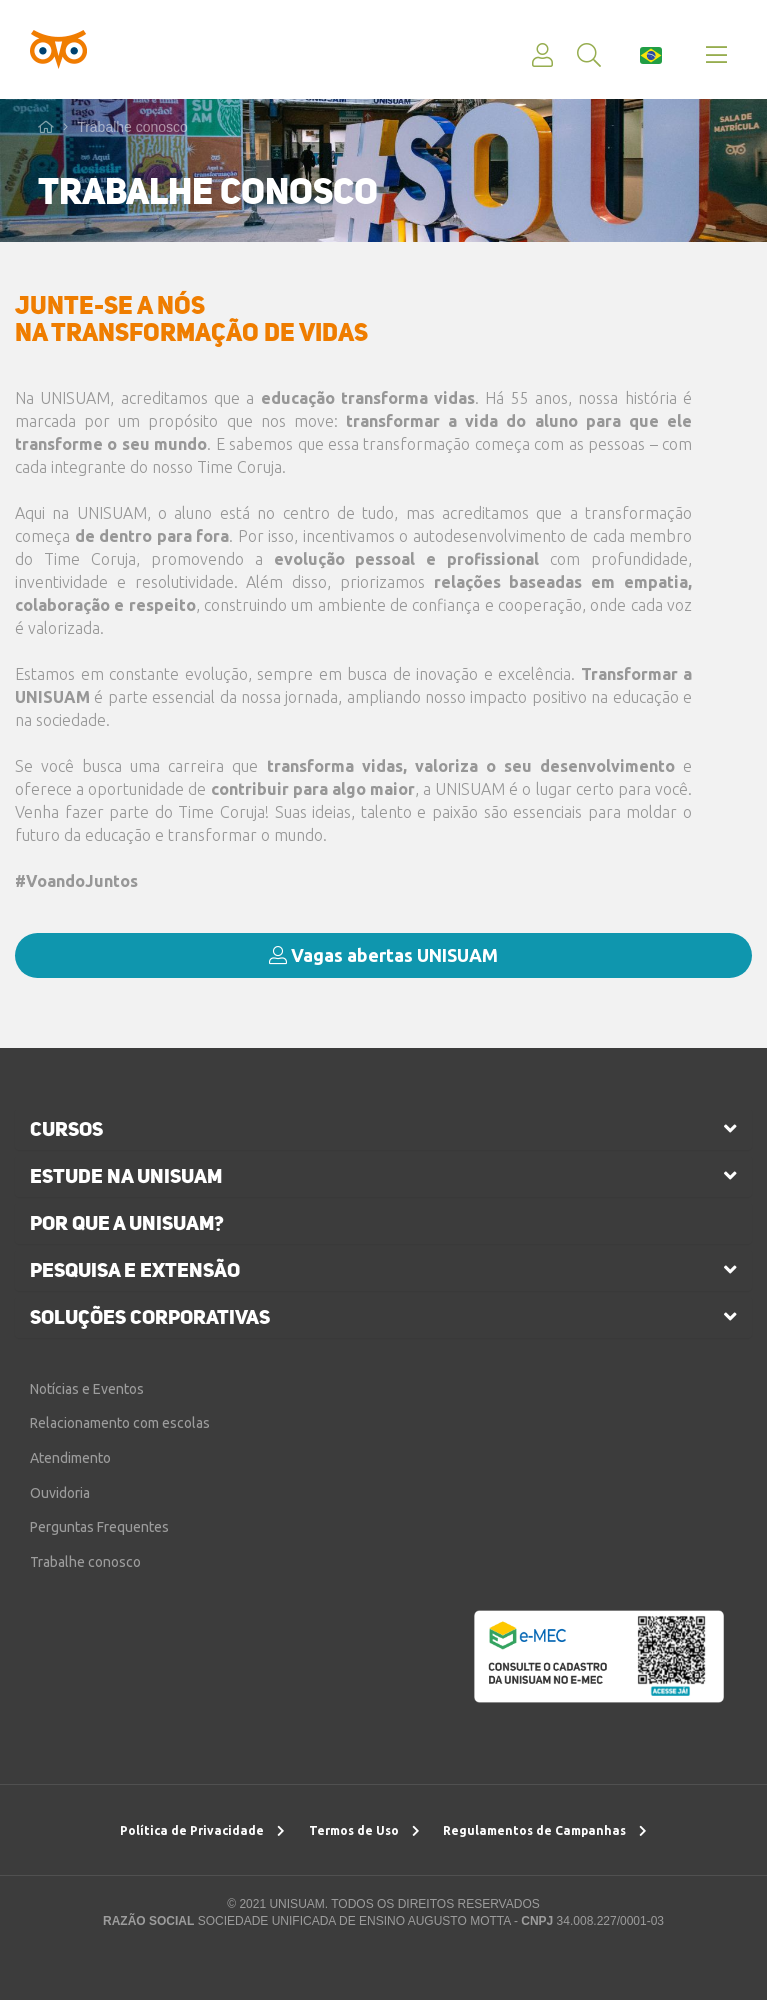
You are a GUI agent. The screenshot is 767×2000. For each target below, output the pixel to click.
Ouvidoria (60, 1493)
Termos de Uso (364, 1830)
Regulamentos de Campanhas (545, 1830)
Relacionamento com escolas (120, 1423)
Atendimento (70, 1458)
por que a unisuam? (127, 1223)
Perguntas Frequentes (99, 1527)
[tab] (383, 1129)
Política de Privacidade (202, 1830)
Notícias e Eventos (87, 1389)
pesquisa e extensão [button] (135, 1270)
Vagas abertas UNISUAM (383, 955)
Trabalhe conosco (132, 127)
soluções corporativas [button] (150, 1317)
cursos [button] (66, 1129)
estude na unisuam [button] (126, 1176)
